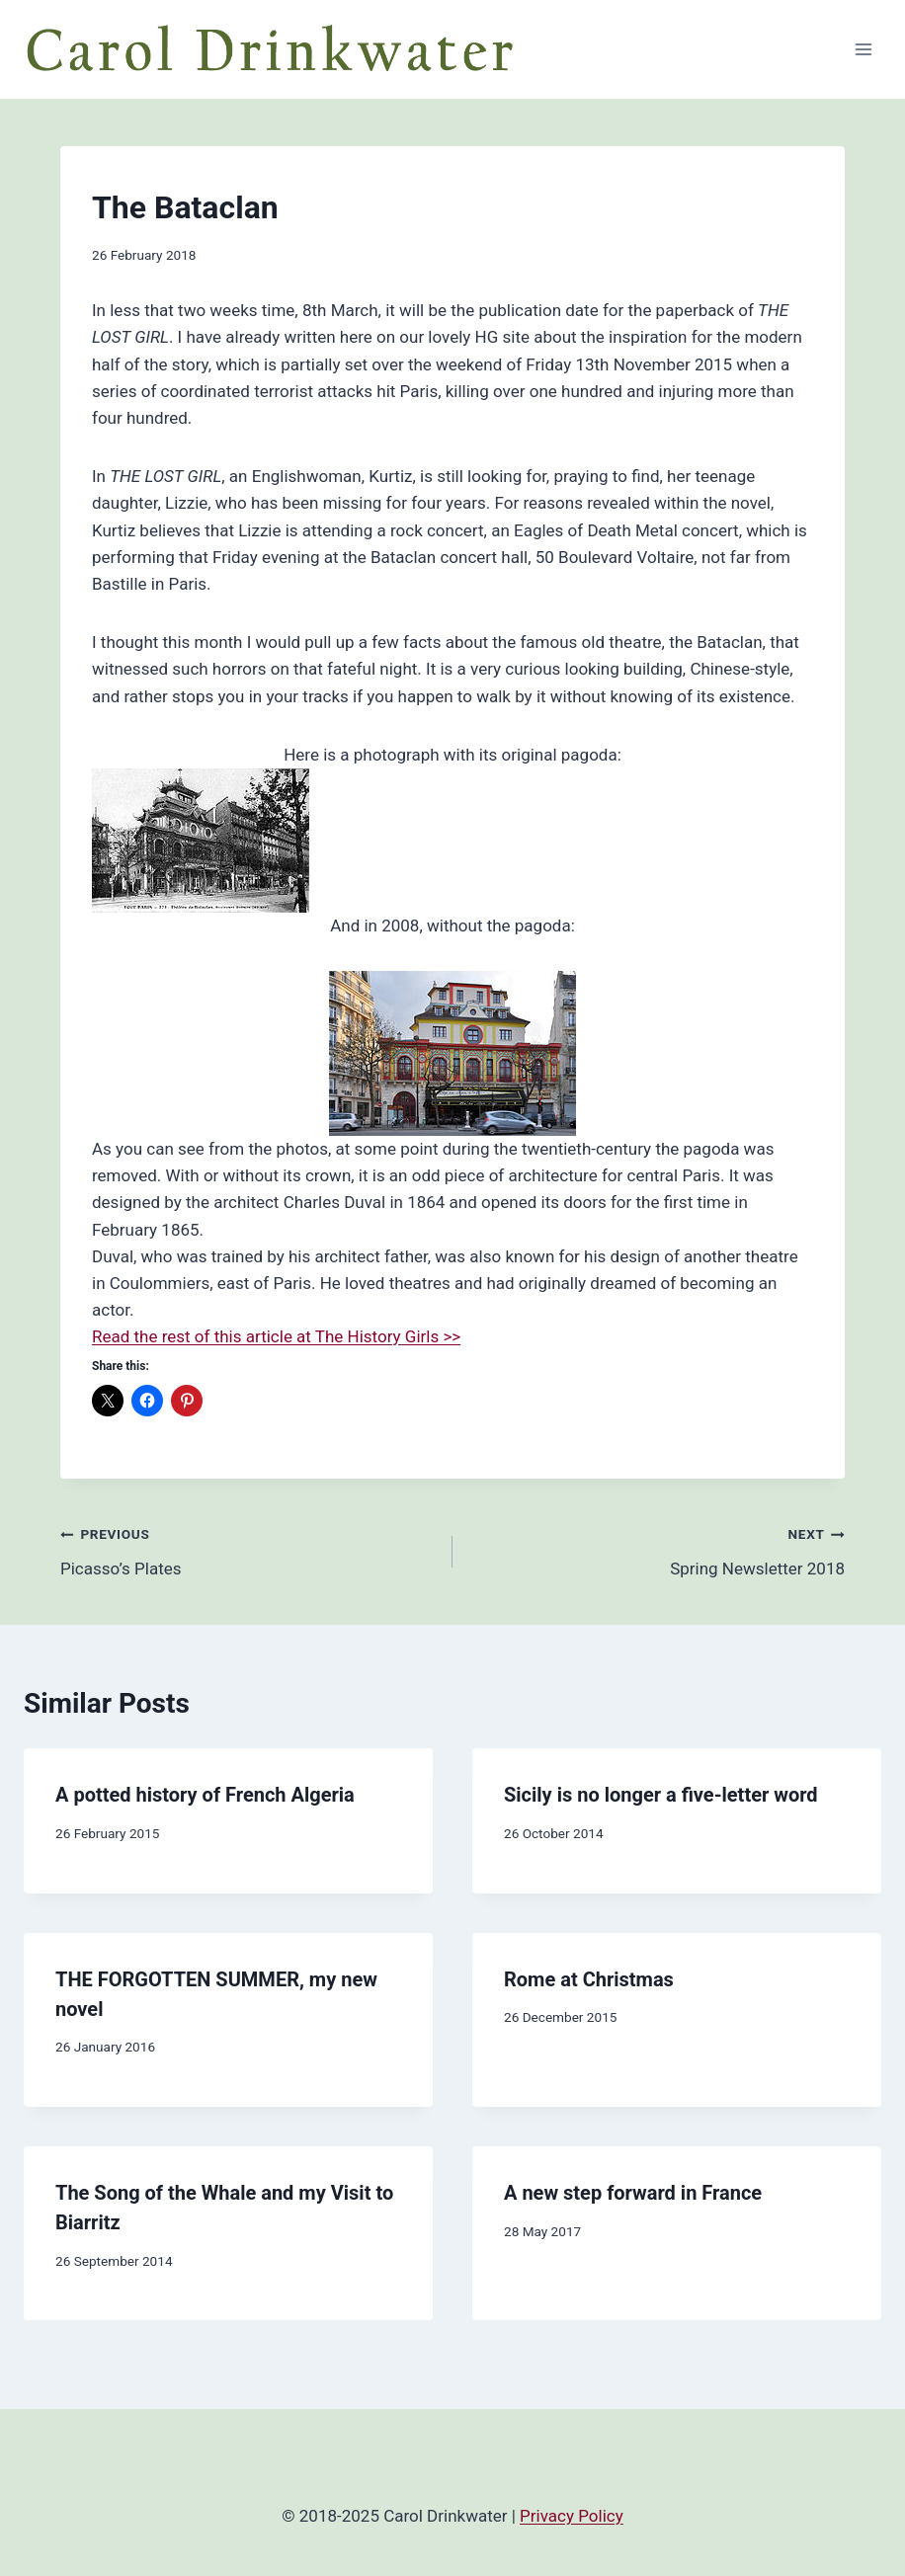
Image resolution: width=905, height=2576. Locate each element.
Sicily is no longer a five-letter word (661, 1795)
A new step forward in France (633, 2193)
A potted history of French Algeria (205, 1795)
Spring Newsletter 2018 (657, 1549)
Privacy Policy (571, 2516)
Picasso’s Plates (248, 1549)
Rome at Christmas (589, 1979)
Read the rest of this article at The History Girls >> (276, 1336)
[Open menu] (863, 49)
